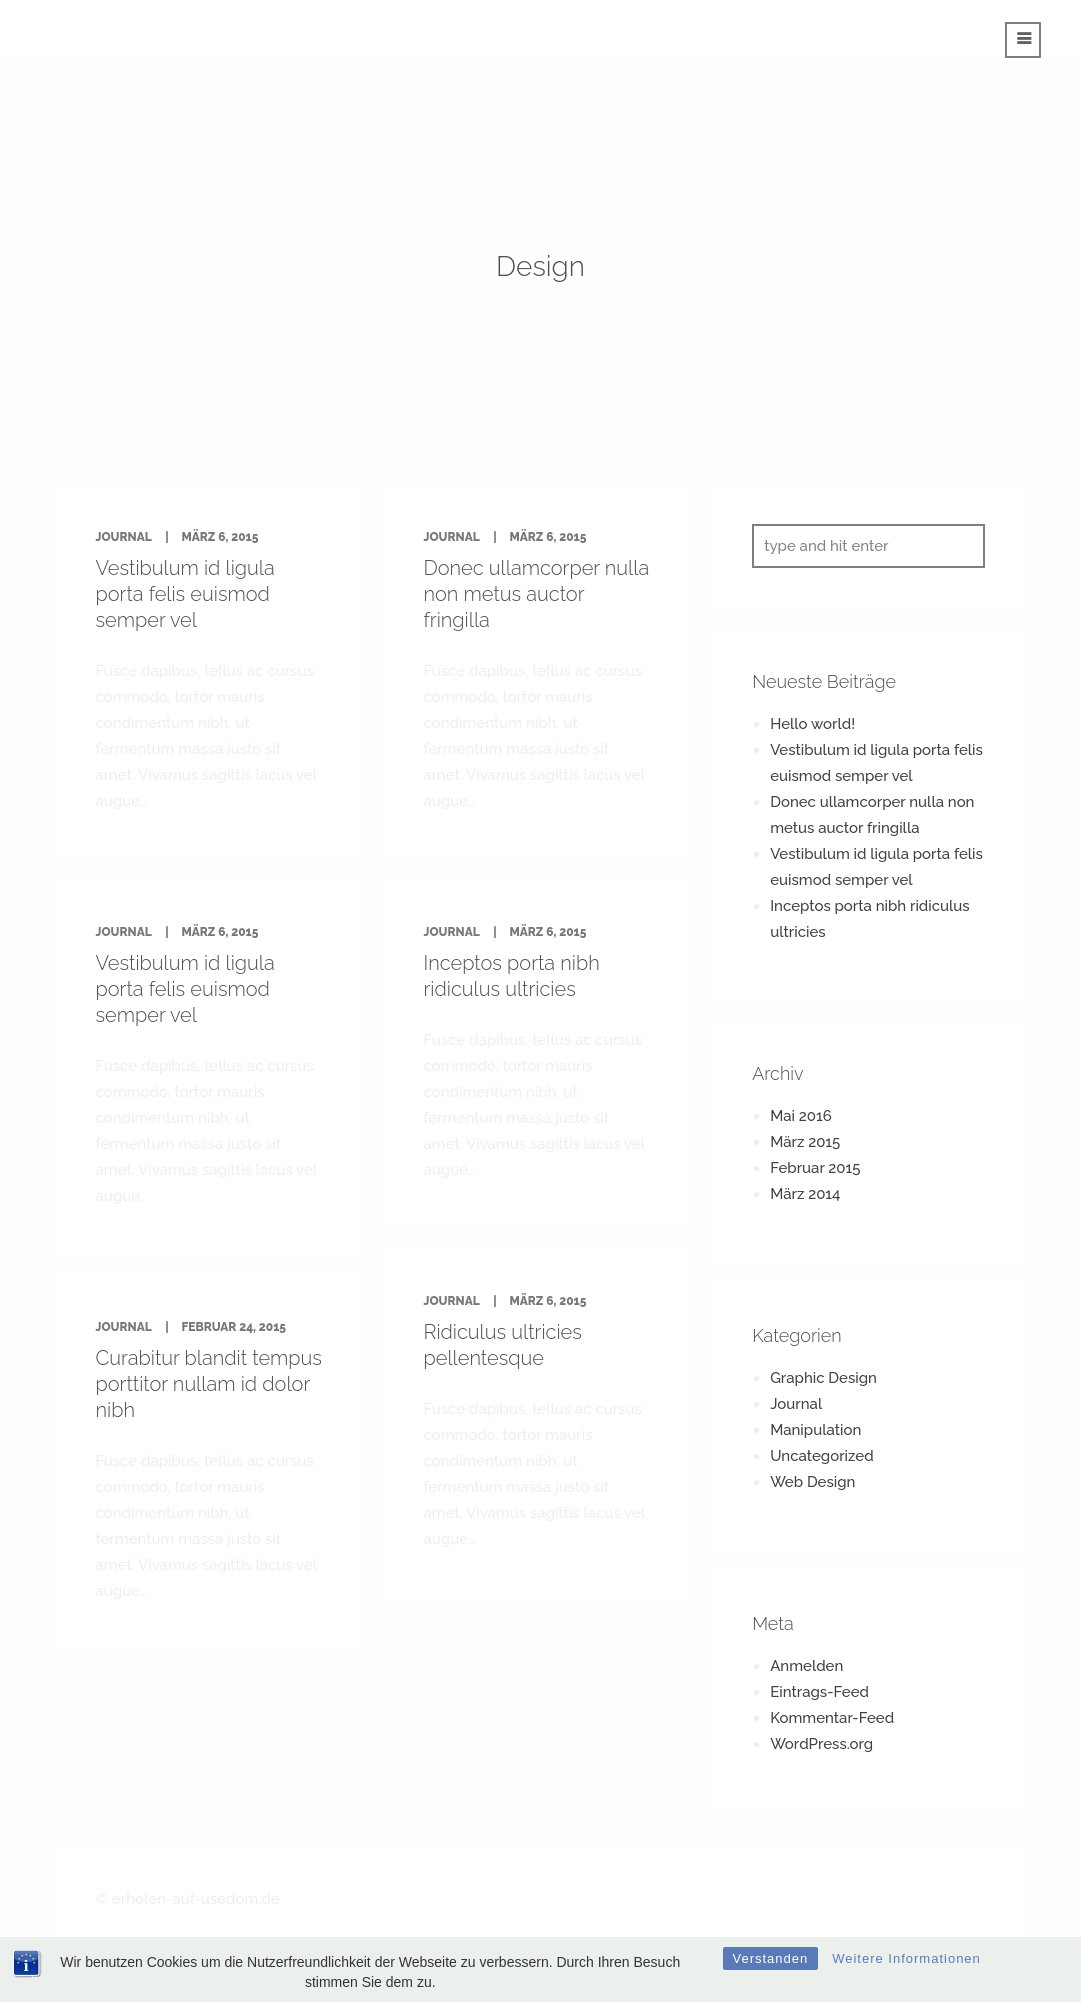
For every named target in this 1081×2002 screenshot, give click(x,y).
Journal (124, 537)
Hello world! (812, 724)
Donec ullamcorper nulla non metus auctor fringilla (537, 594)
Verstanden (771, 1958)
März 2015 (805, 1142)
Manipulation (815, 1430)
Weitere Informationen (906, 1958)
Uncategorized (821, 1456)
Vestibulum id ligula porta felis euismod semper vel (185, 594)
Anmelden (806, 1666)
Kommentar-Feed (832, 1718)
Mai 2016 (801, 1116)
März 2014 (805, 1194)
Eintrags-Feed (819, 1692)
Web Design (812, 1482)
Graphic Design (823, 1378)
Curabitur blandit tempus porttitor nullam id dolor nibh (209, 1384)
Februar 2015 (815, 1168)
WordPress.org (821, 1744)
